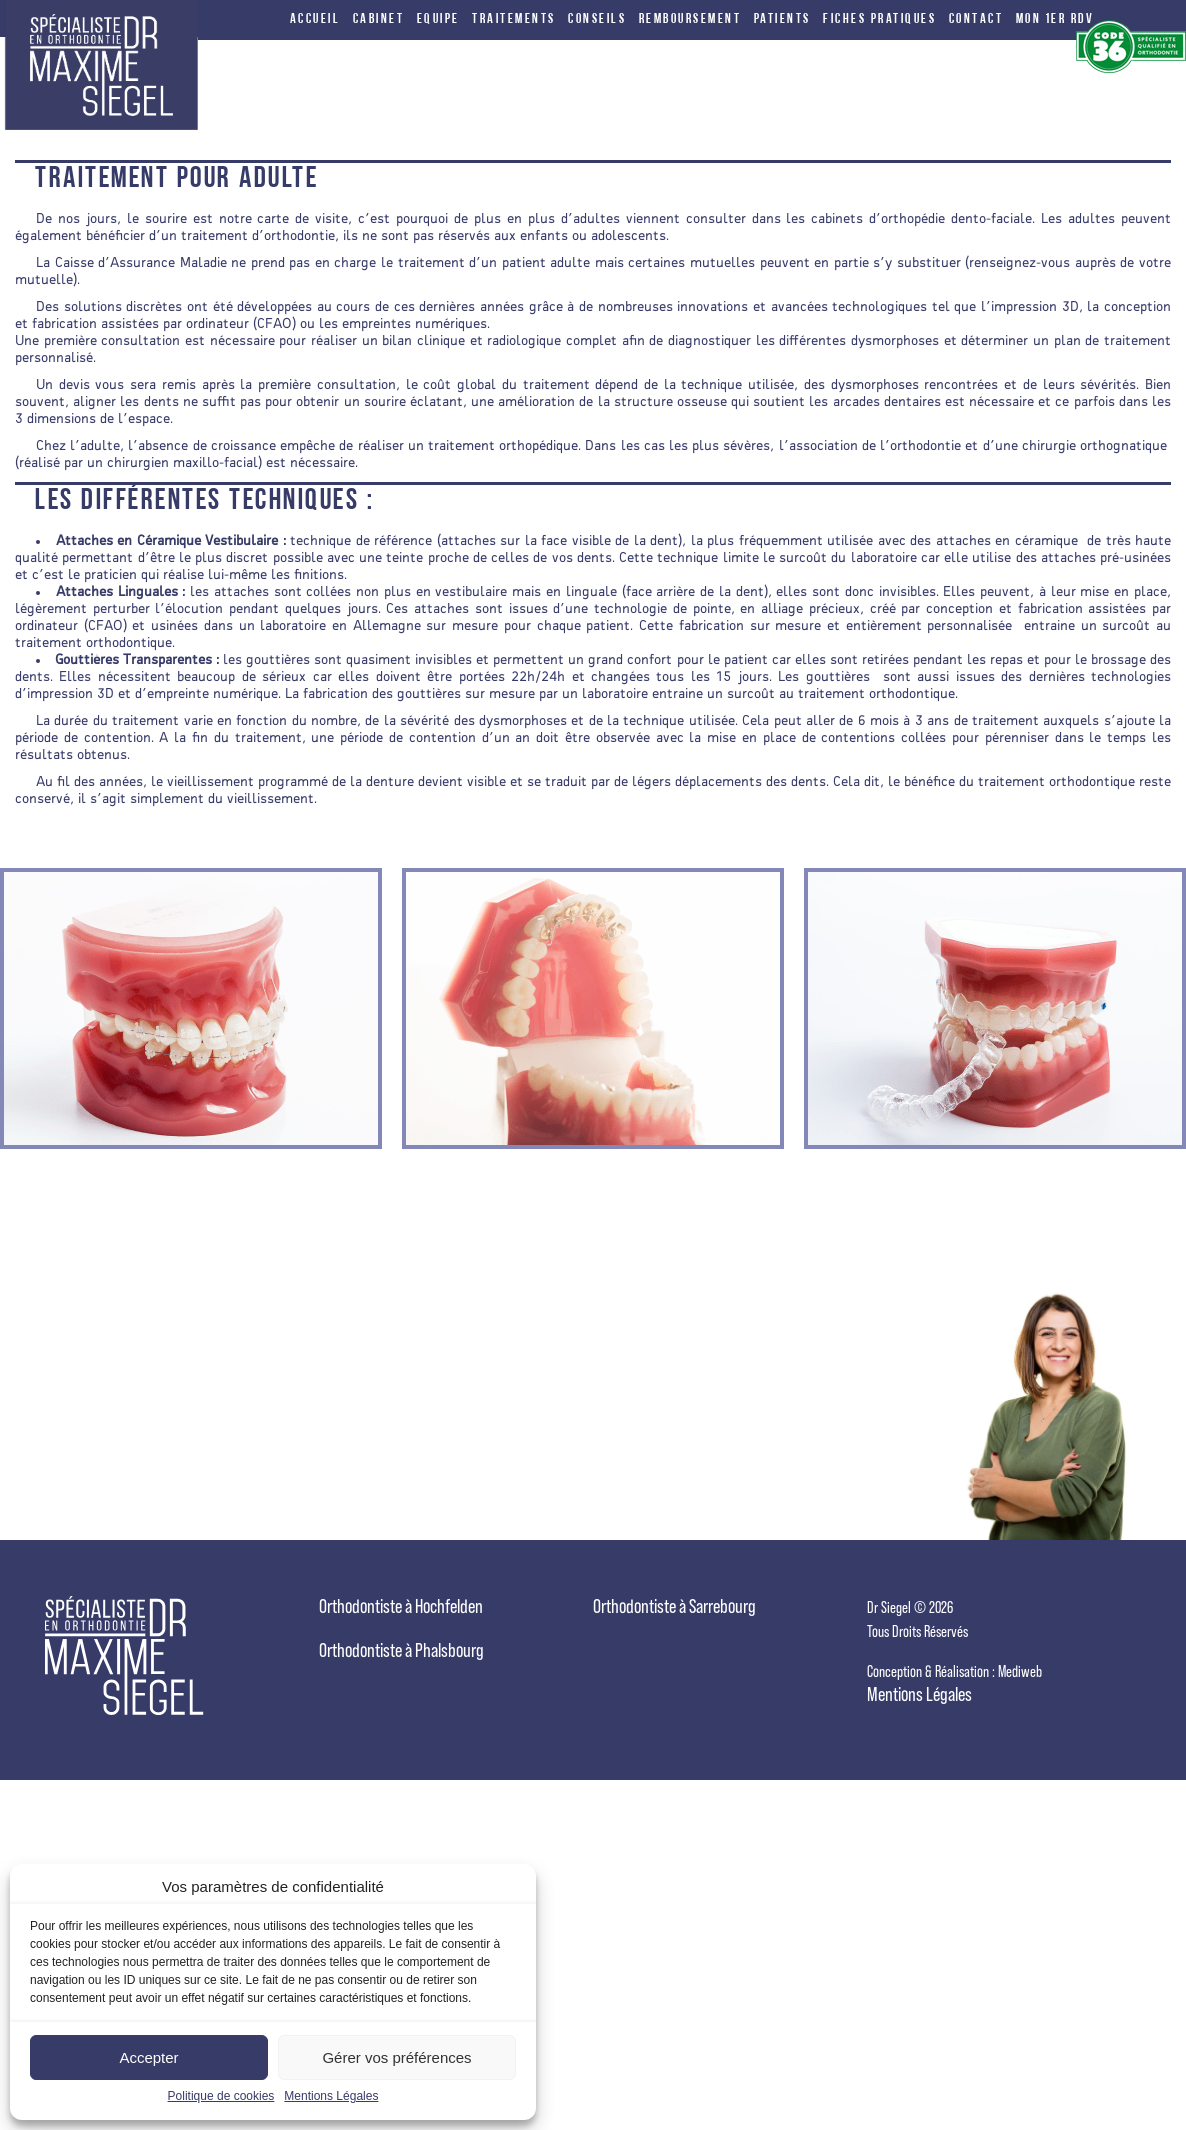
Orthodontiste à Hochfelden (401, 1606)
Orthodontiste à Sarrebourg (674, 1606)
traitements (514, 20)
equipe (438, 20)
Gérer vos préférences (396, 2057)
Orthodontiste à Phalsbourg (401, 1650)
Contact (976, 20)
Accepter (148, 2057)
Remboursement (690, 20)
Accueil (315, 20)
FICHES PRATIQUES (879, 20)
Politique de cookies (221, 2096)
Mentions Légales (331, 2096)
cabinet (379, 20)
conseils (597, 20)
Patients (782, 20)
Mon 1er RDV (1055, 20)
